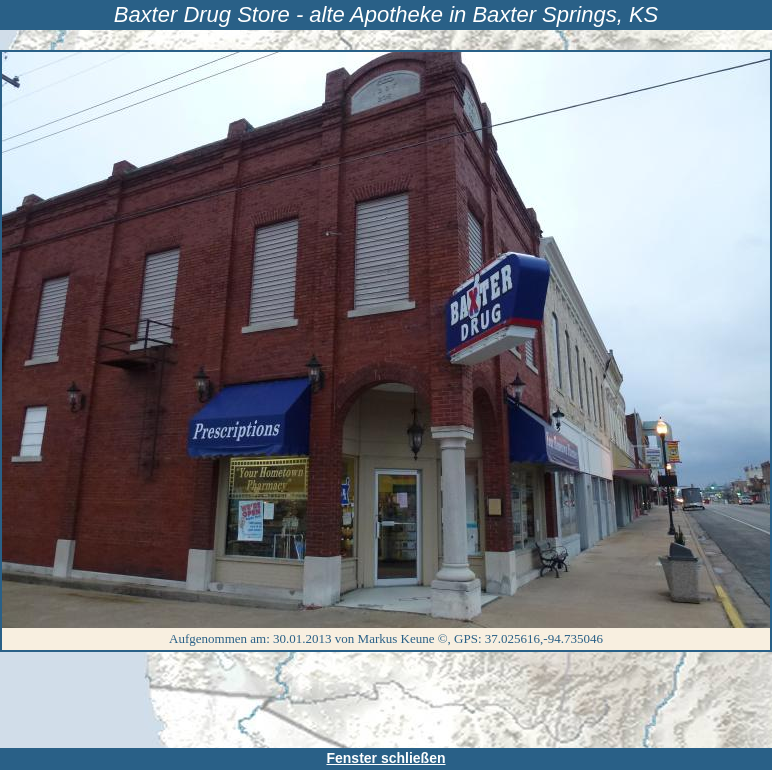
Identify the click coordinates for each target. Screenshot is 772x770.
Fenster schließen (385, 758)
